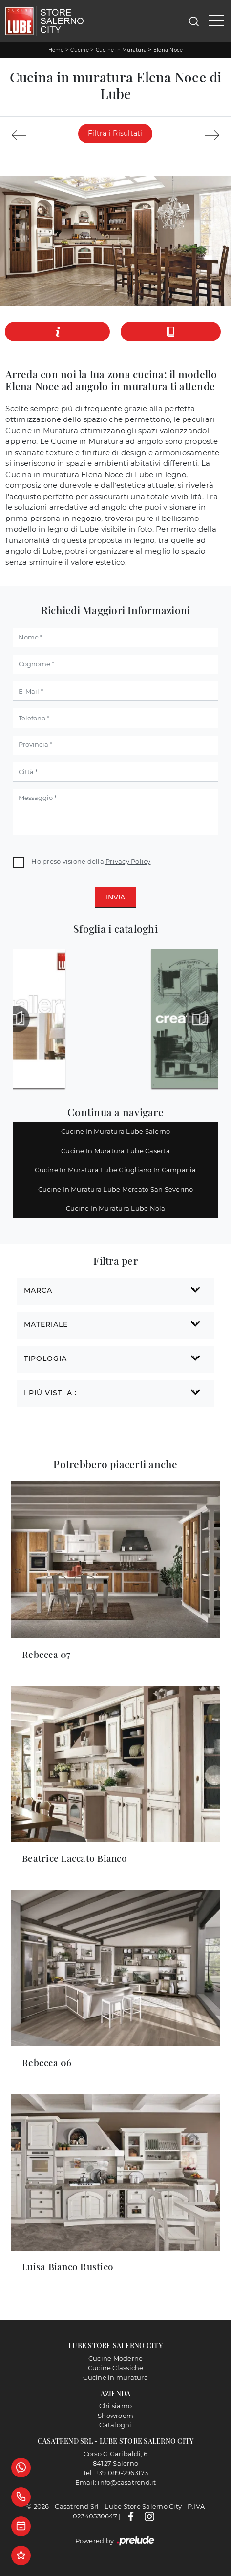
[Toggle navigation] (216, 21)
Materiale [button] (46, 1324)
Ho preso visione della (90, 861)
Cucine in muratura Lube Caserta (115, 1151)
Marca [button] (38, 1290)
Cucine (79, 50)
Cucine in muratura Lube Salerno (115, 1131)
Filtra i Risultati (115, 133)
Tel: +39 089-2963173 (115, 2472)
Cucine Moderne (115, 2358)
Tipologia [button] (45, 1358)
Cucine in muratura (115, 2377)
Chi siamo (115, 2406)
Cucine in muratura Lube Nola (116, 1208)
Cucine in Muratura (121, 50)
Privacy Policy (128, 861)
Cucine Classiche (116, 2368)
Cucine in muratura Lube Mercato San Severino (115, 1189)
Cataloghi (115, 2425)
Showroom (115, 2415)
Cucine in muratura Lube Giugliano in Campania (115, 1170)
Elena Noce (168, 50)
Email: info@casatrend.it (115, 2482)
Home (56, 50)
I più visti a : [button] (50, 1392)
